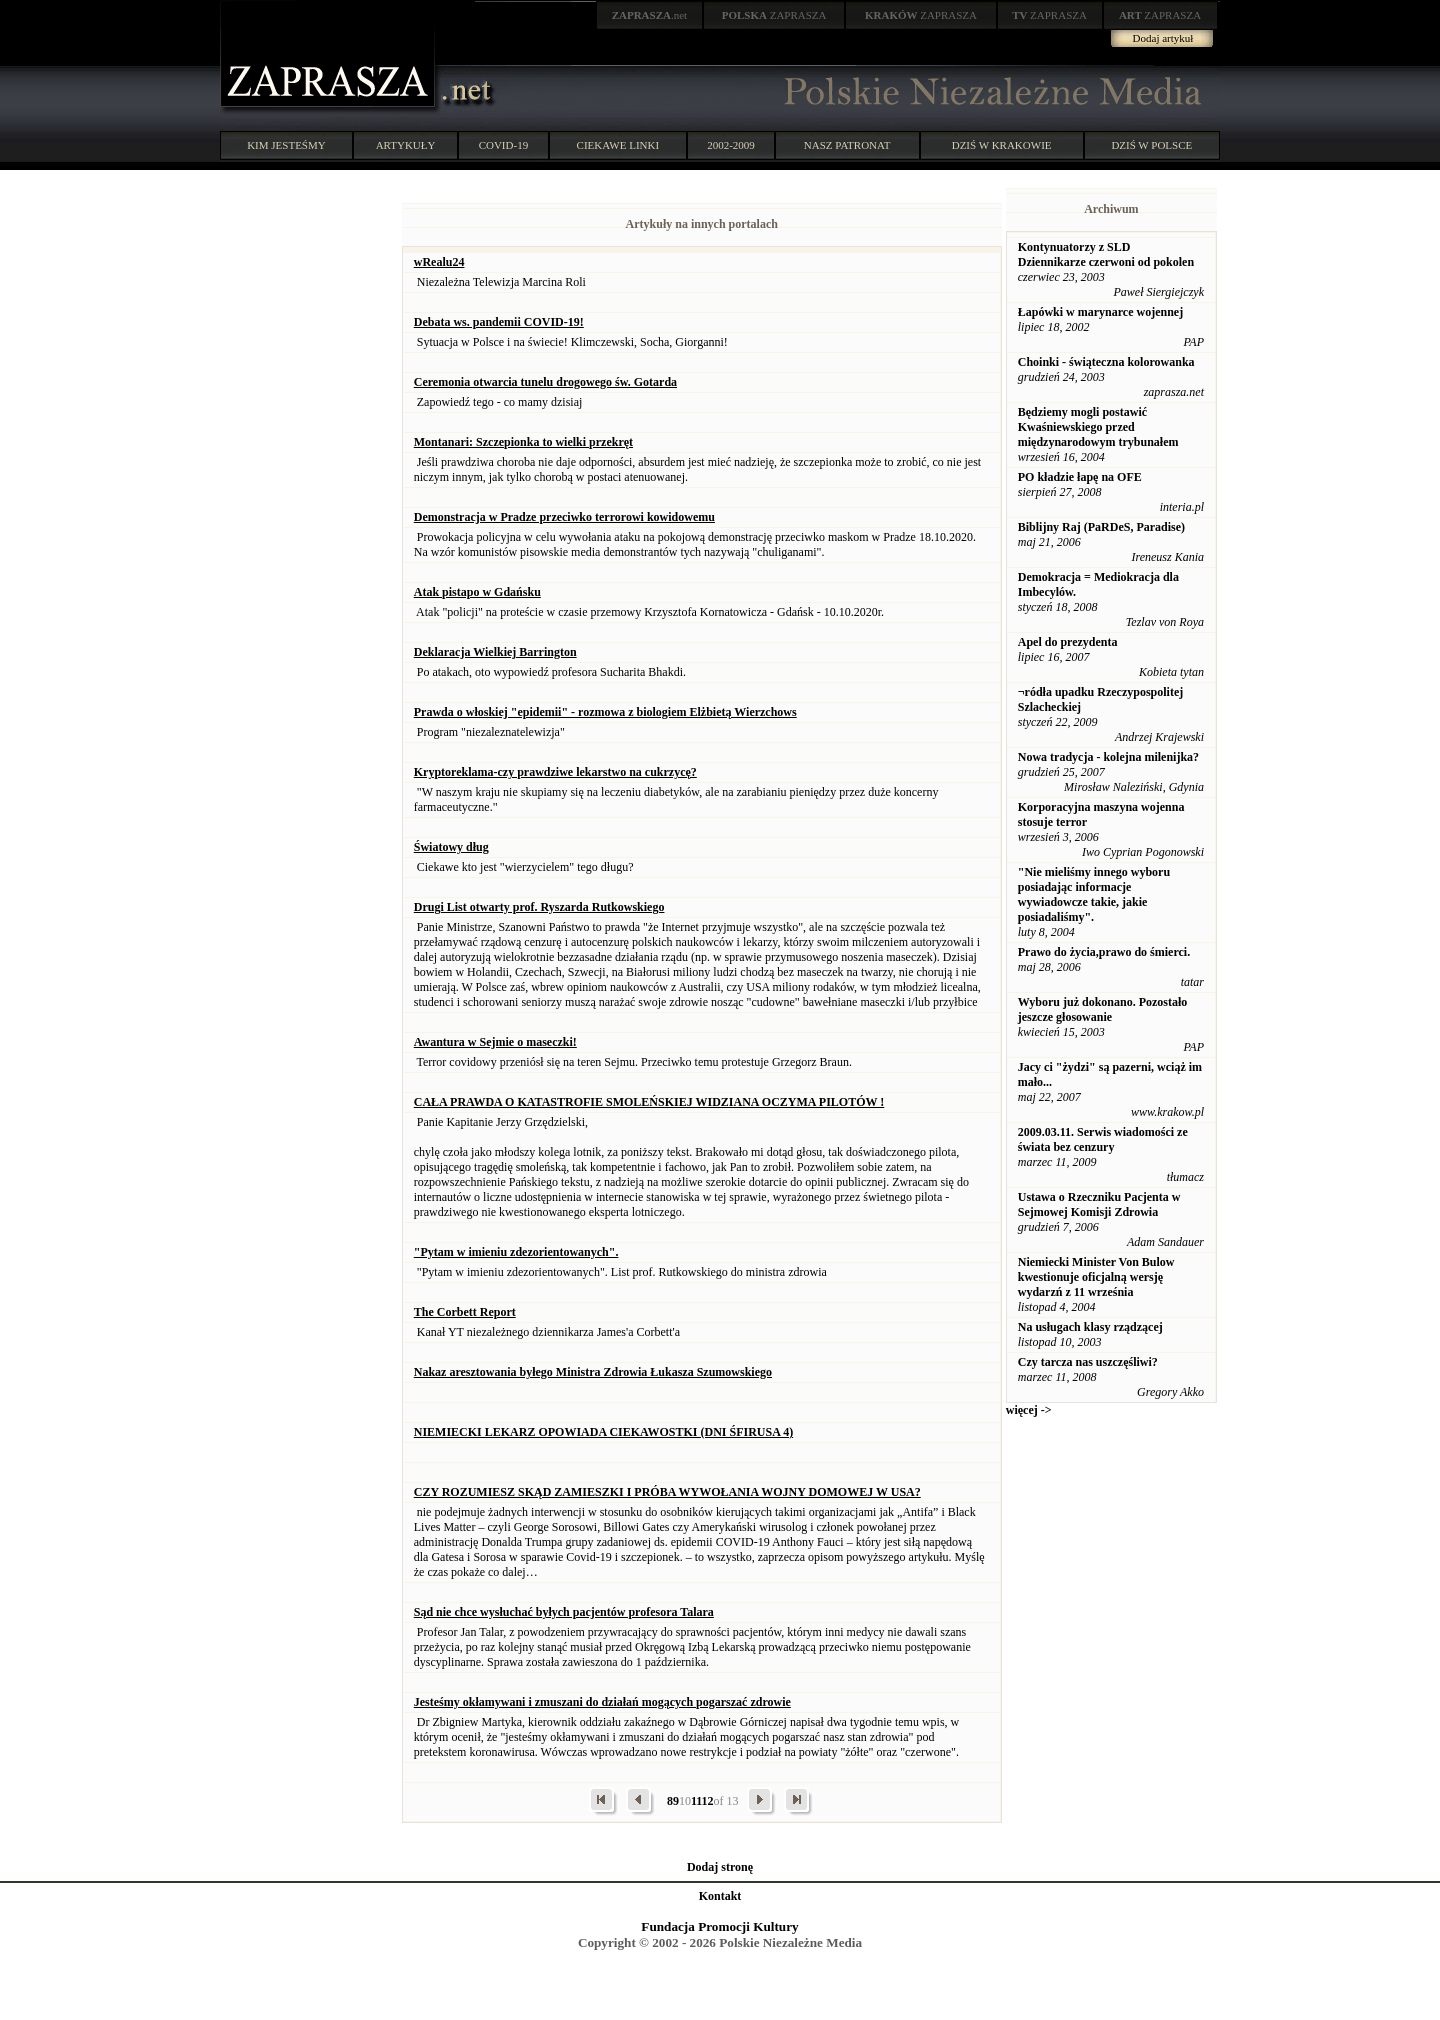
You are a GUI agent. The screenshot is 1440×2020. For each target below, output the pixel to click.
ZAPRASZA (774, 15)
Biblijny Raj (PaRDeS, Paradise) (1101, 527)
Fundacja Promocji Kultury (719, 1926)
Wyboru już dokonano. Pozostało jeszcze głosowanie (1103, 1009)
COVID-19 (504, 145)
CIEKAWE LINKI (618, 145)
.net (650, 15)
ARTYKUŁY (406, 145)
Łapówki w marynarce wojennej (1100, 312)
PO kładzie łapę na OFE (1080, 477)
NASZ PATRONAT (847, 145)
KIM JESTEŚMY (286, 145)
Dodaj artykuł (1163, 38)
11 (696, 1801)
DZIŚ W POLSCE (1151, 145)
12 (708, 1801)
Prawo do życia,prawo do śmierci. (1104, 952)
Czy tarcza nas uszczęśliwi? (1088, 1362)
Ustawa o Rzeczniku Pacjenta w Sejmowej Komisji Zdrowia (1099, 1204)
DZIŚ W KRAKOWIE (1002, 145)
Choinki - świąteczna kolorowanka (1106, 362)
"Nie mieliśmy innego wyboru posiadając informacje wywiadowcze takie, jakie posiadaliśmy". (1094, 894)
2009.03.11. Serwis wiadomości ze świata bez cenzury (1103, 1139)
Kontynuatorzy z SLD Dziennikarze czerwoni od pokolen (1106, 254)
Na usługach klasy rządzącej (1090, 1327)
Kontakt (720, 1896)
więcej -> (1029, 1410)
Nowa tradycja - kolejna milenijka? (1108, 757)
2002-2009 (731, 145)
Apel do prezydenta (1068, 642)
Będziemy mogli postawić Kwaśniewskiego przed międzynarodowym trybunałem (1098, 427)
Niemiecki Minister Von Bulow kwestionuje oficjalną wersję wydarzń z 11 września (1096, 1277)
